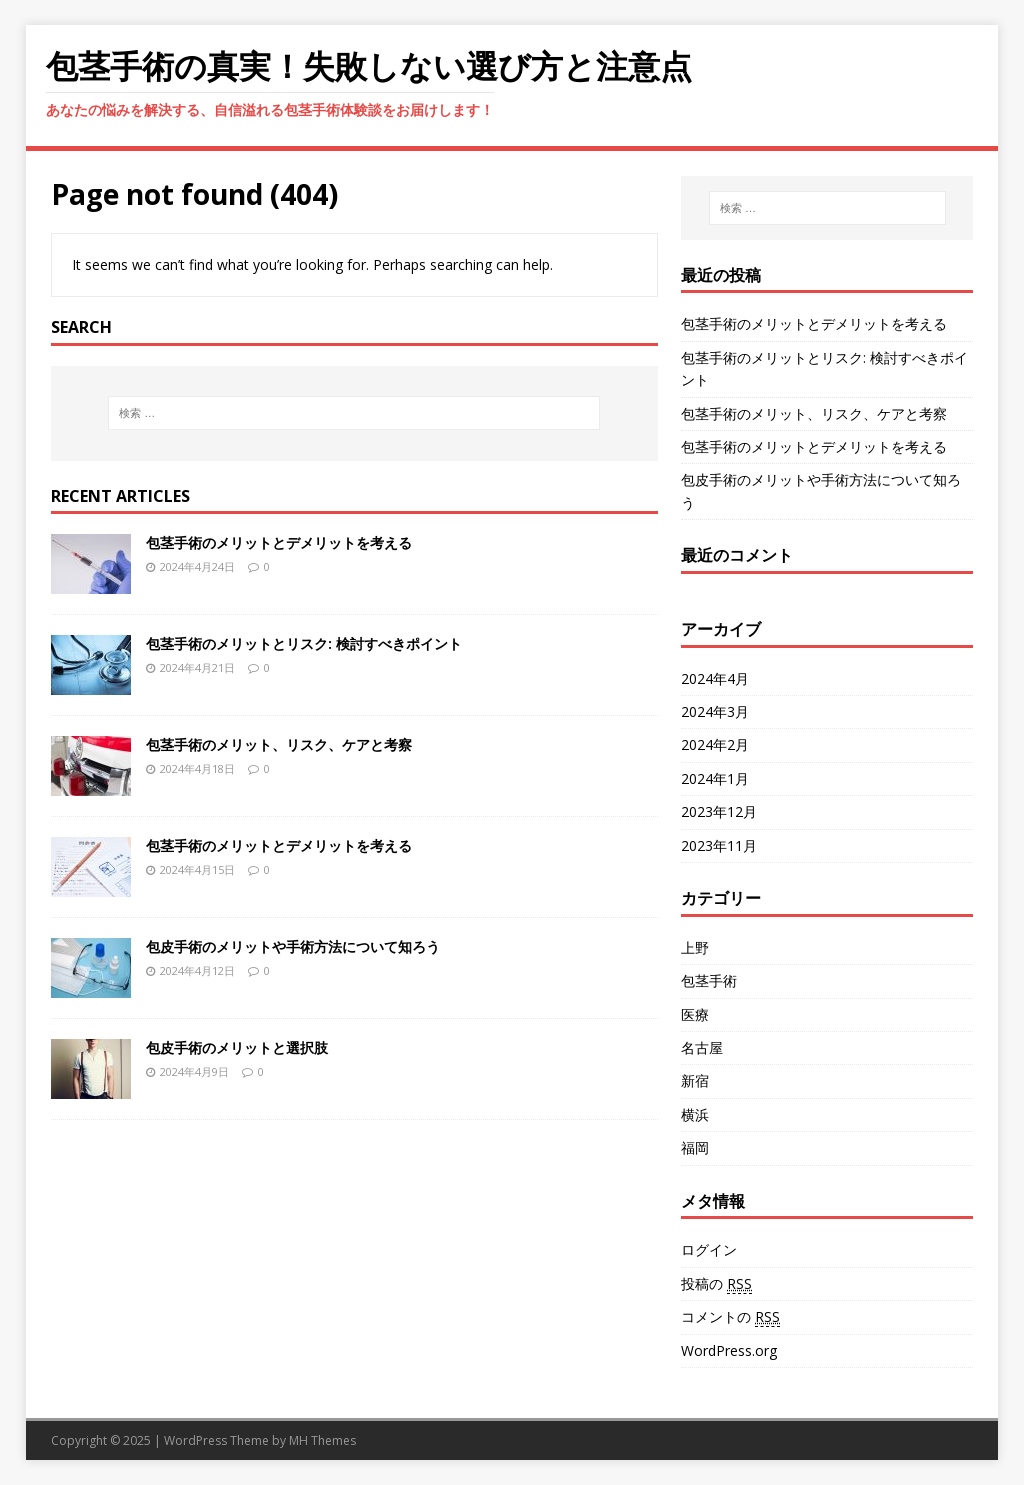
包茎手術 (709, 980)
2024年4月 (715, 678)
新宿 (695, 1080)
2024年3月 (715, 711)
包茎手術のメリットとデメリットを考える (279, 542)
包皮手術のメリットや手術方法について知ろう (293, 946)
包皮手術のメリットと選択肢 (237, 1047)
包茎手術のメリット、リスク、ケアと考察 (279, 744)
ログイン (709, 1249)
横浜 (695, 1114)
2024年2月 (715, 744)
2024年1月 (715, 778)
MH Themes (322, 1440)
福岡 (695, 1147)
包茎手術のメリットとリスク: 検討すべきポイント (304, 643)
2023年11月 (719, 845)
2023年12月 (719, 811)
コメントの (730, 1317)
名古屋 (702, 1047)
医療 (695, 1014)
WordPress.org (729, 1350)
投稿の (716, 1284)
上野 (695, 947)
